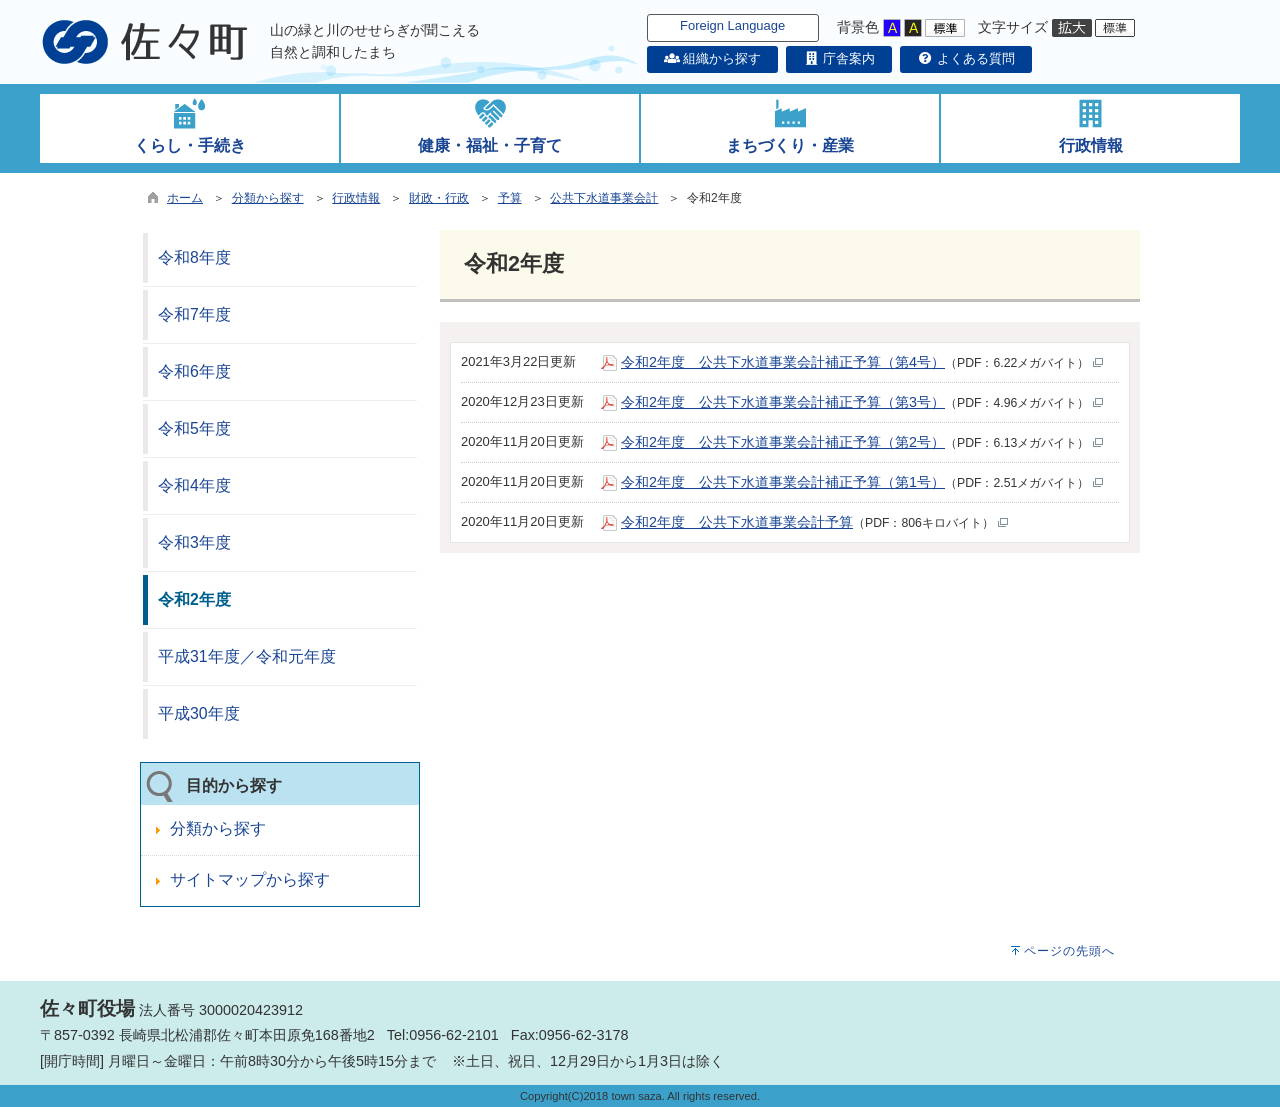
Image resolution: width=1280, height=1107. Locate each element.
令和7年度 (194, 314)
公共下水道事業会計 (604, 198)
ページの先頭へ (1069, 951)
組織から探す (713, 58)
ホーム (185, 198)
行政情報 (356, 198)
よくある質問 (966, 58)
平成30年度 (199, 713)
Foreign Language (732, 25)
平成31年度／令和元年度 (247, 656)
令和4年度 (194, 485)
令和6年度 (194, 371)
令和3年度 (194, 542)
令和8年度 (194, 257)
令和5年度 (194, 428)
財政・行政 (439, 198)
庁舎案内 (839, 58)
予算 (510, 198)
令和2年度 (194, 599)
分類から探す (268, 198)
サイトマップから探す (250, 879)
